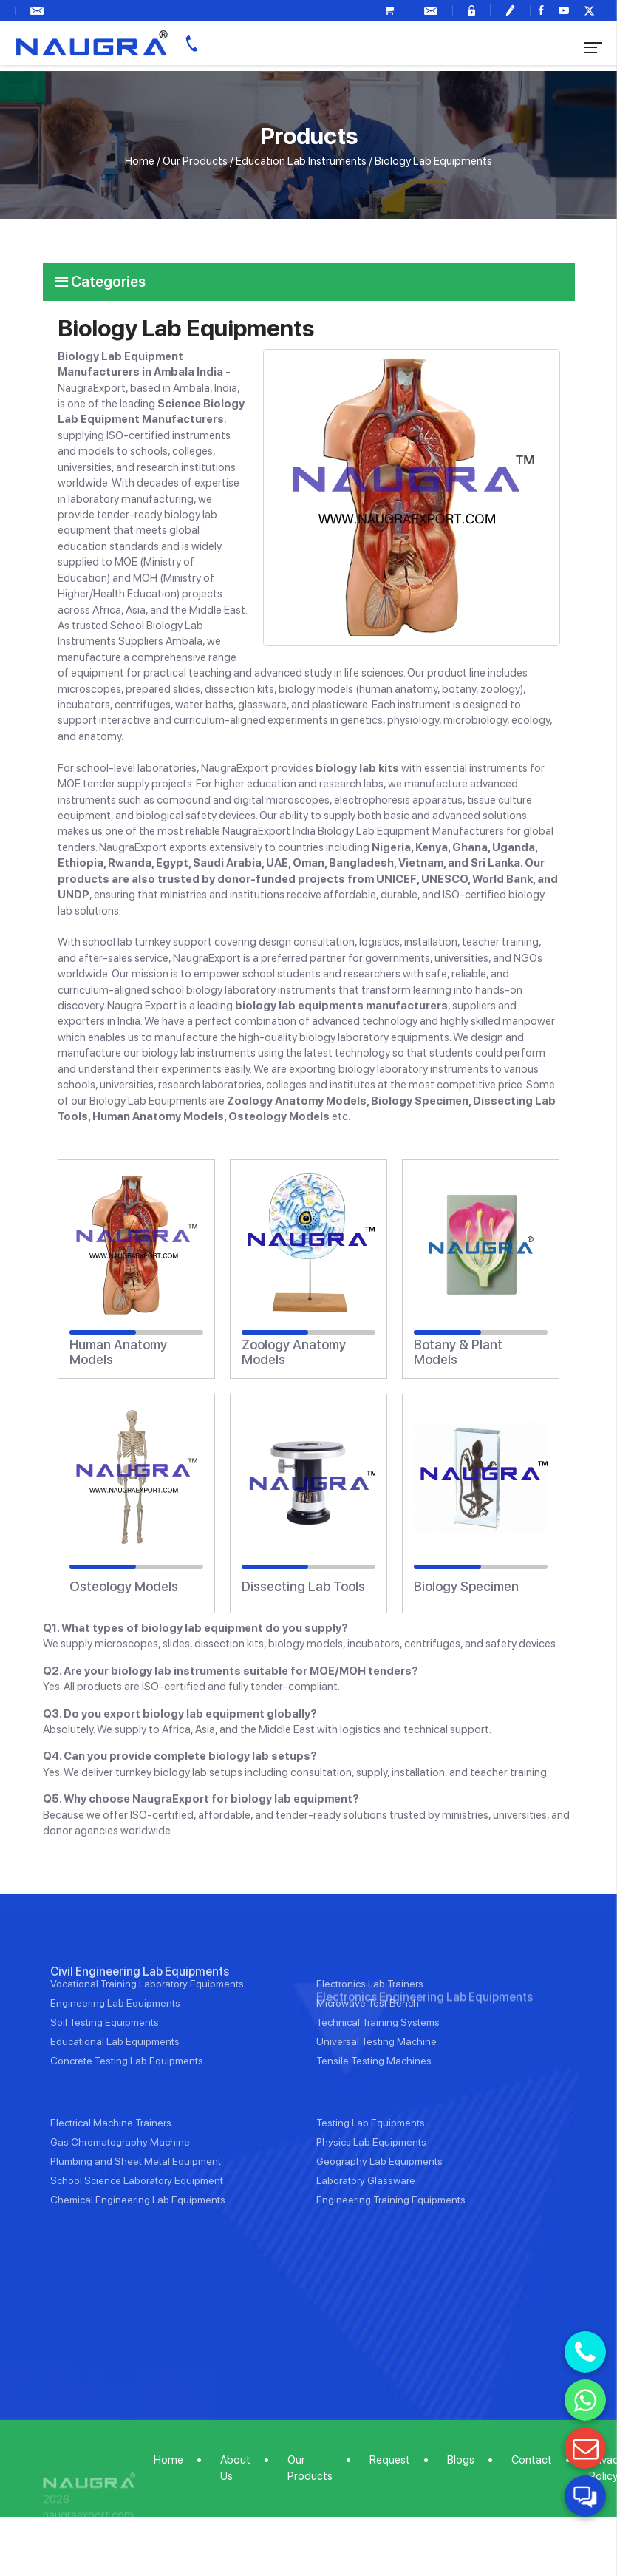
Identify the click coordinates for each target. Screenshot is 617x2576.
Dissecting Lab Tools (303, 1586)
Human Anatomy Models (118, 1352)
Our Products (195, 161)
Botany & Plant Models (458, 1352)
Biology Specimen (466, 1586)
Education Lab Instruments (301, 161)
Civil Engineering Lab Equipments (139, 2017)
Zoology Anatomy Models (294, 1352)
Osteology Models (123, 1586)
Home (139, 161)
